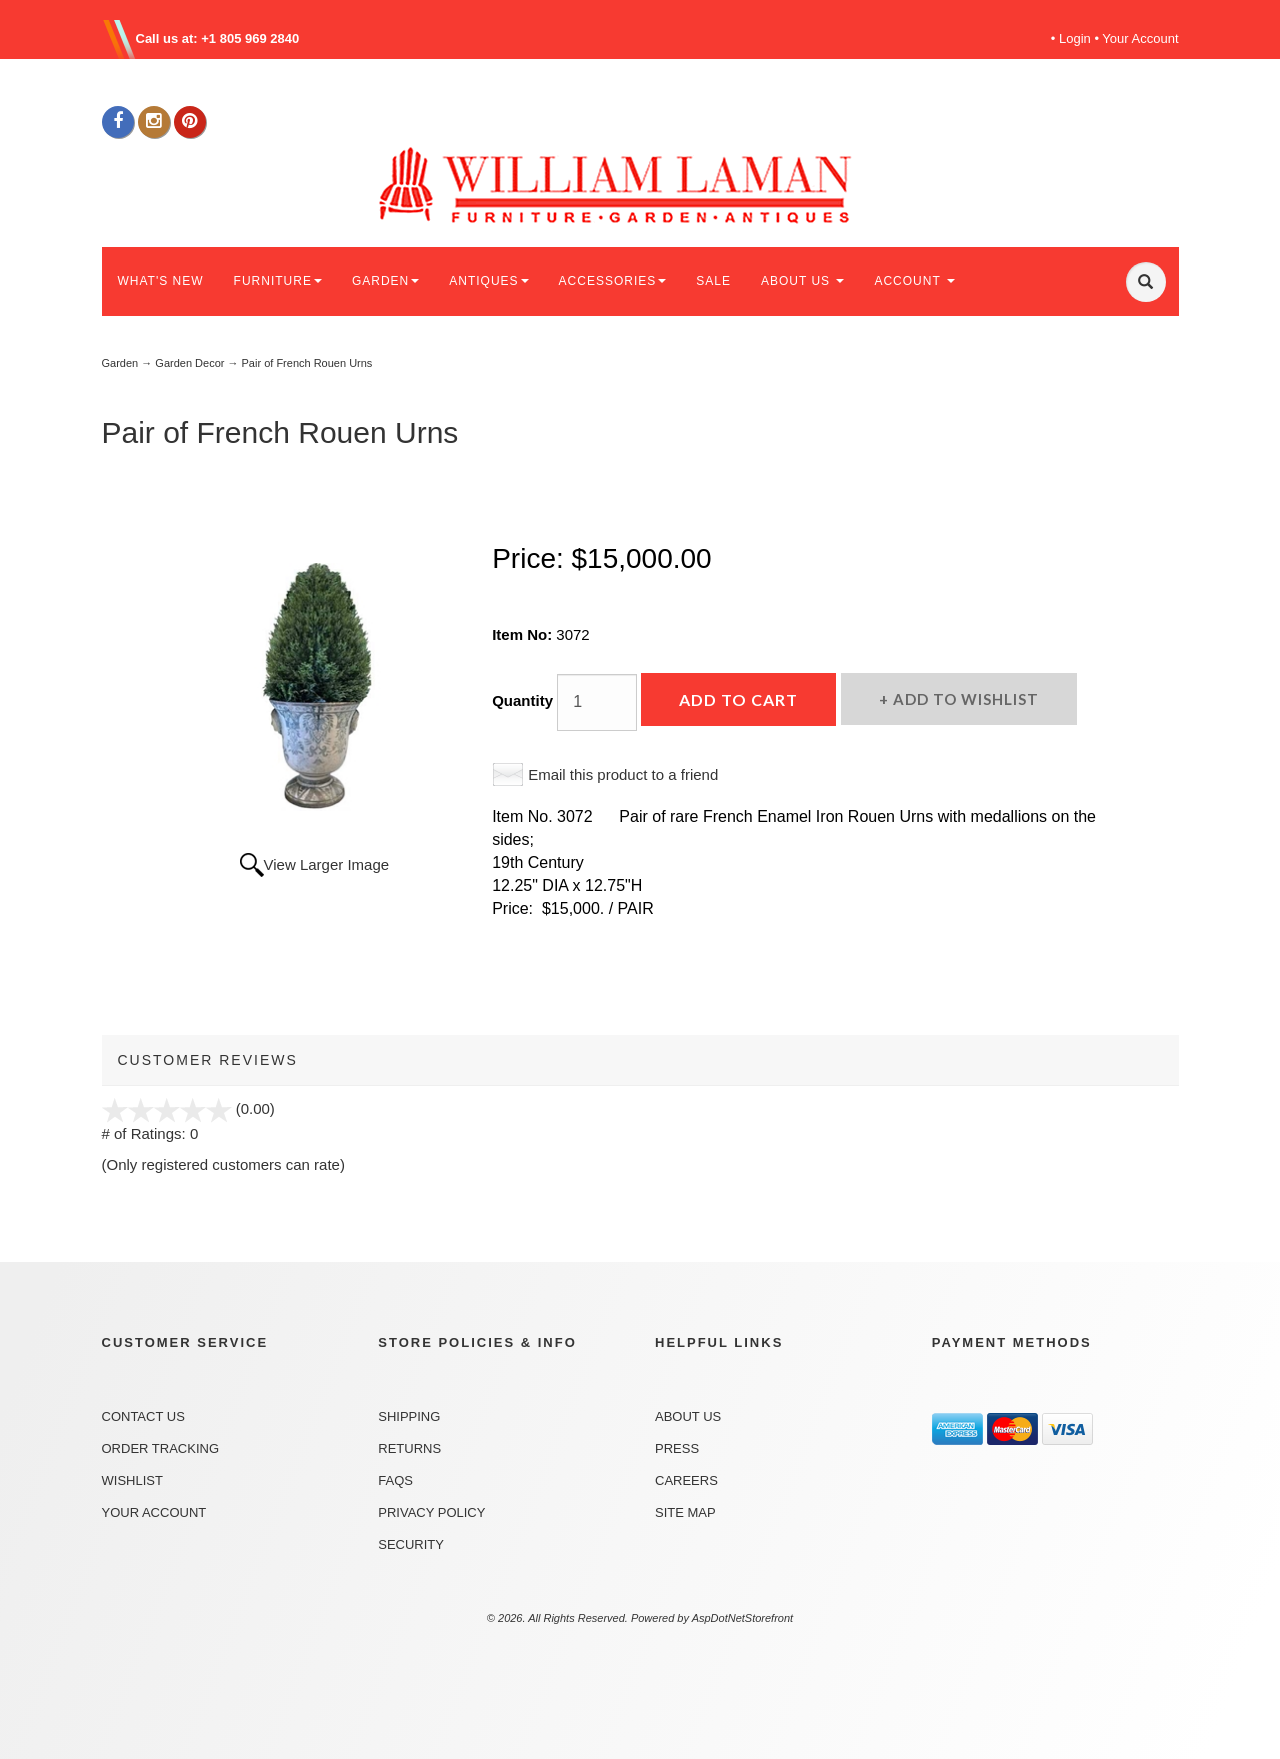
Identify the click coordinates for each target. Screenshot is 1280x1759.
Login (1075, 38)
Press (677, 1448)
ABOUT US (802, 281)
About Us (688, 1416)
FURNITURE (278, 281)
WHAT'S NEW (161, 281)
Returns (409, 1448)
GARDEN (385, 281)
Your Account (1140, 38)
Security (411, 1544)
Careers (686, 1480)
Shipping (409, 1416)
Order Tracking (161, 1448)
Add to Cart (738, 699)
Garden (120, 363)
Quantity (522, 700)
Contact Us (143, 1416)
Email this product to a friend (623, 774)
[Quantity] (597, 702)
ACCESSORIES (613, 281)
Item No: (524, 634)
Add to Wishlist (964, 699)
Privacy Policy (431, 1512)
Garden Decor (189, 363)
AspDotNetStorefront (743, 1618)
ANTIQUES (488, 281)
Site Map (685, 1512)
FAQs (395, 1480)
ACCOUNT (914, 281)
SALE (713, 281)
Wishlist (132, 1480)
